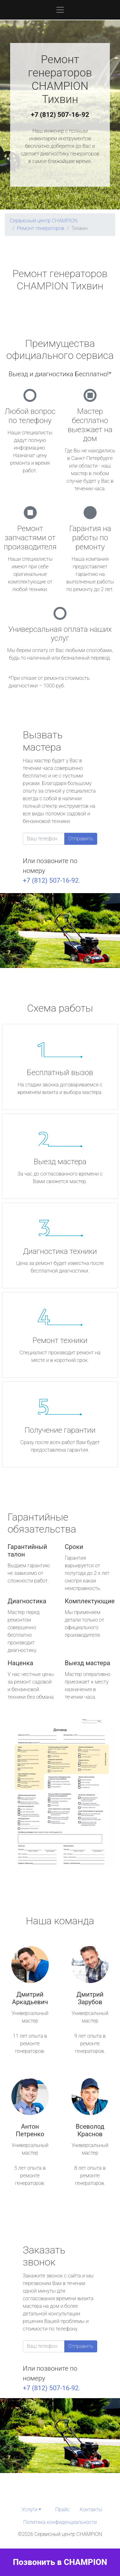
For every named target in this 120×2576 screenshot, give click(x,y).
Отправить (80, 839)
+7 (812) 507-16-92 (60, 114)
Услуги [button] (29, 2509)
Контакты (91, 2509)
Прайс (62, 2509)
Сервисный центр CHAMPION (44, 221)
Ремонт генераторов (40, 228)
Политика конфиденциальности (60, 2522)
